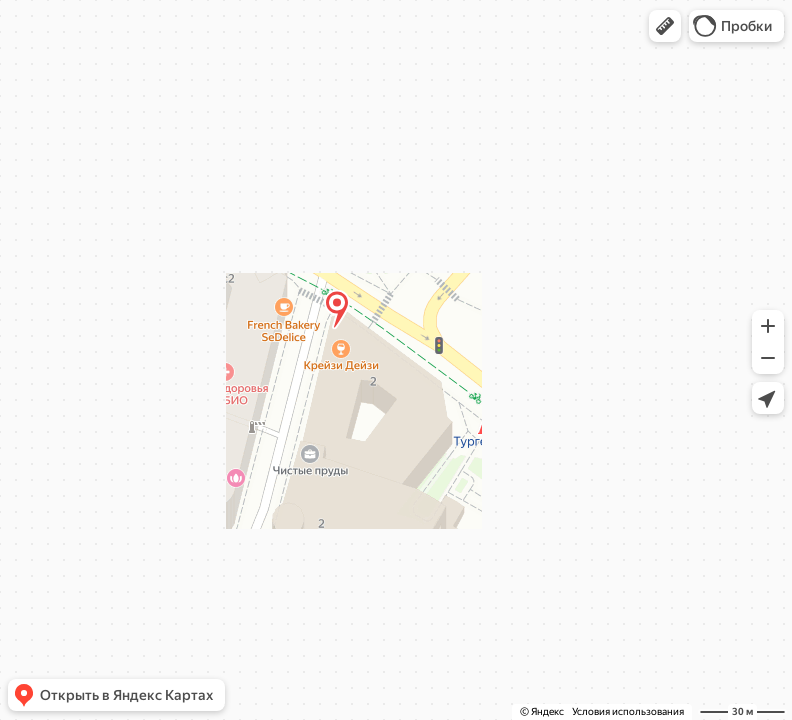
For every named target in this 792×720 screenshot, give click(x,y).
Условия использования (628, 711)
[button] (665, 26)
